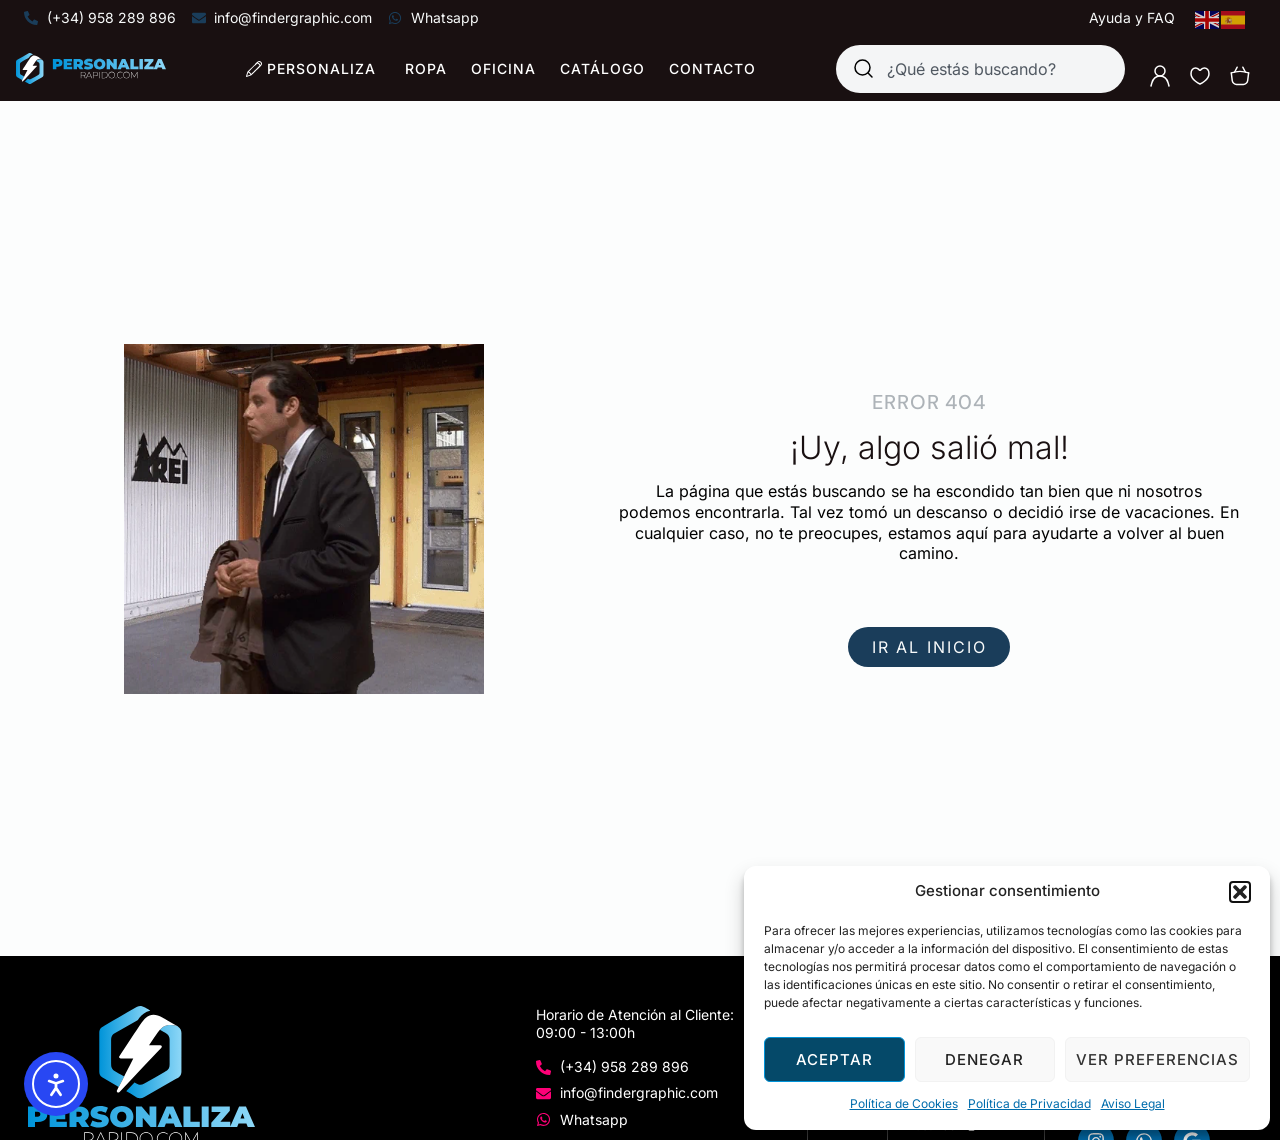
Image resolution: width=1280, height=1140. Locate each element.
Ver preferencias (1157, 1059)
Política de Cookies (904, 1103)
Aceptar (834, 1059)
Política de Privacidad (1029, 1103)
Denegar (984, 1059)
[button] (1240, 892)
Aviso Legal (1133, 1103)
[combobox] (980, 69)
